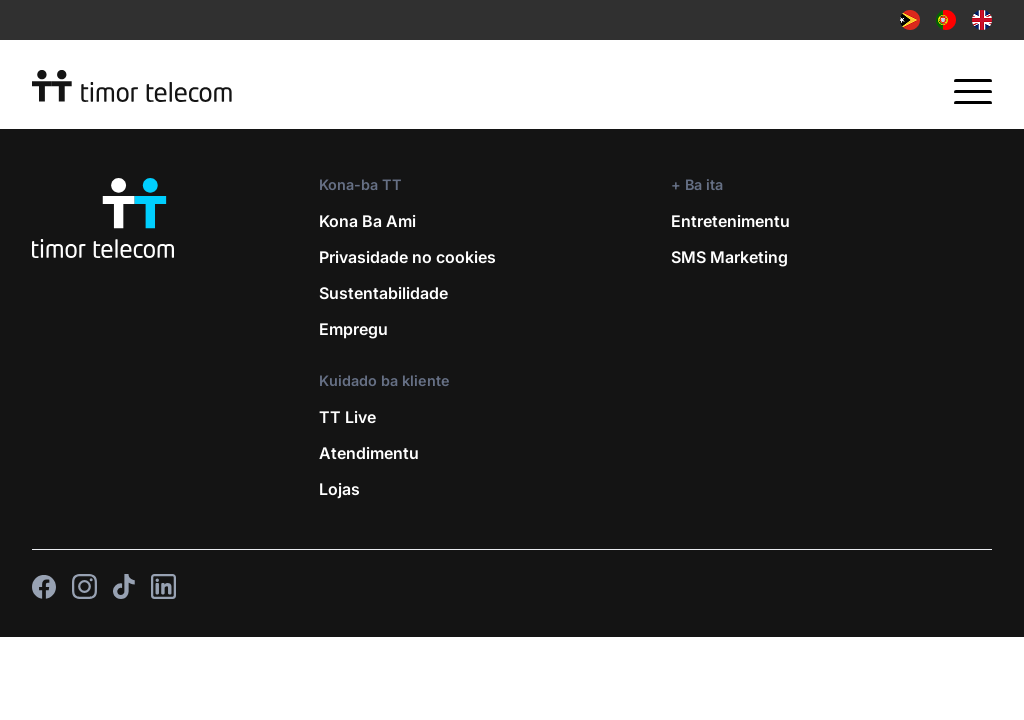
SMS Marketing (729, 257)
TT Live (347, 417)
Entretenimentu (730, 221)
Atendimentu (369, 453)
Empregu (353, 329)
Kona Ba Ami (367, 221)
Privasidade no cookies (407, 257)
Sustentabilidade (383, 293)
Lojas (339, 489)
